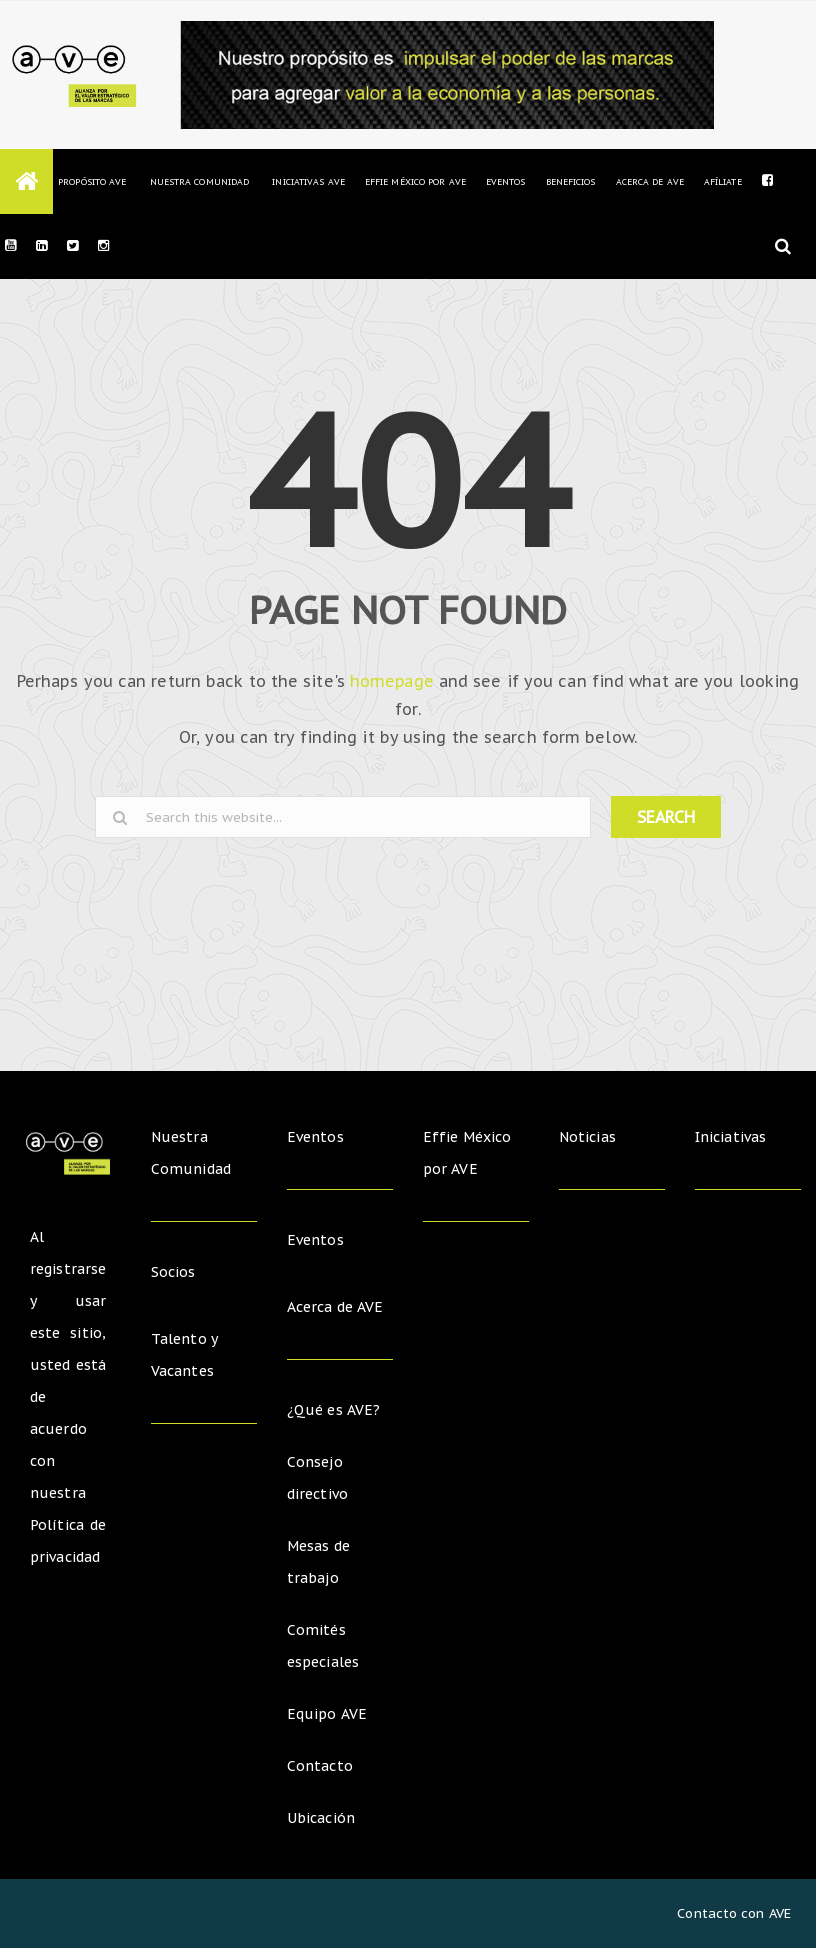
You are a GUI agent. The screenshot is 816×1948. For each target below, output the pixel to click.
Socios (173, 1272)
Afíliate (723, 181)
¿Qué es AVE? (333, 1410)
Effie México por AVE (415, 181)
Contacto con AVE (734, 1913)
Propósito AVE (92, 181)
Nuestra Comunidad (199, 181)
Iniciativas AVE (308, 181)
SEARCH (666, 817)
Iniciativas (732, 1137)
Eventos (506, 181)
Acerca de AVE (650, 181)
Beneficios (571, 181)
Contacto (320, 1766)
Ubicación (321, 1818)
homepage (391, 681)
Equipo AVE (327, 1714)
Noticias (587, 1137)
